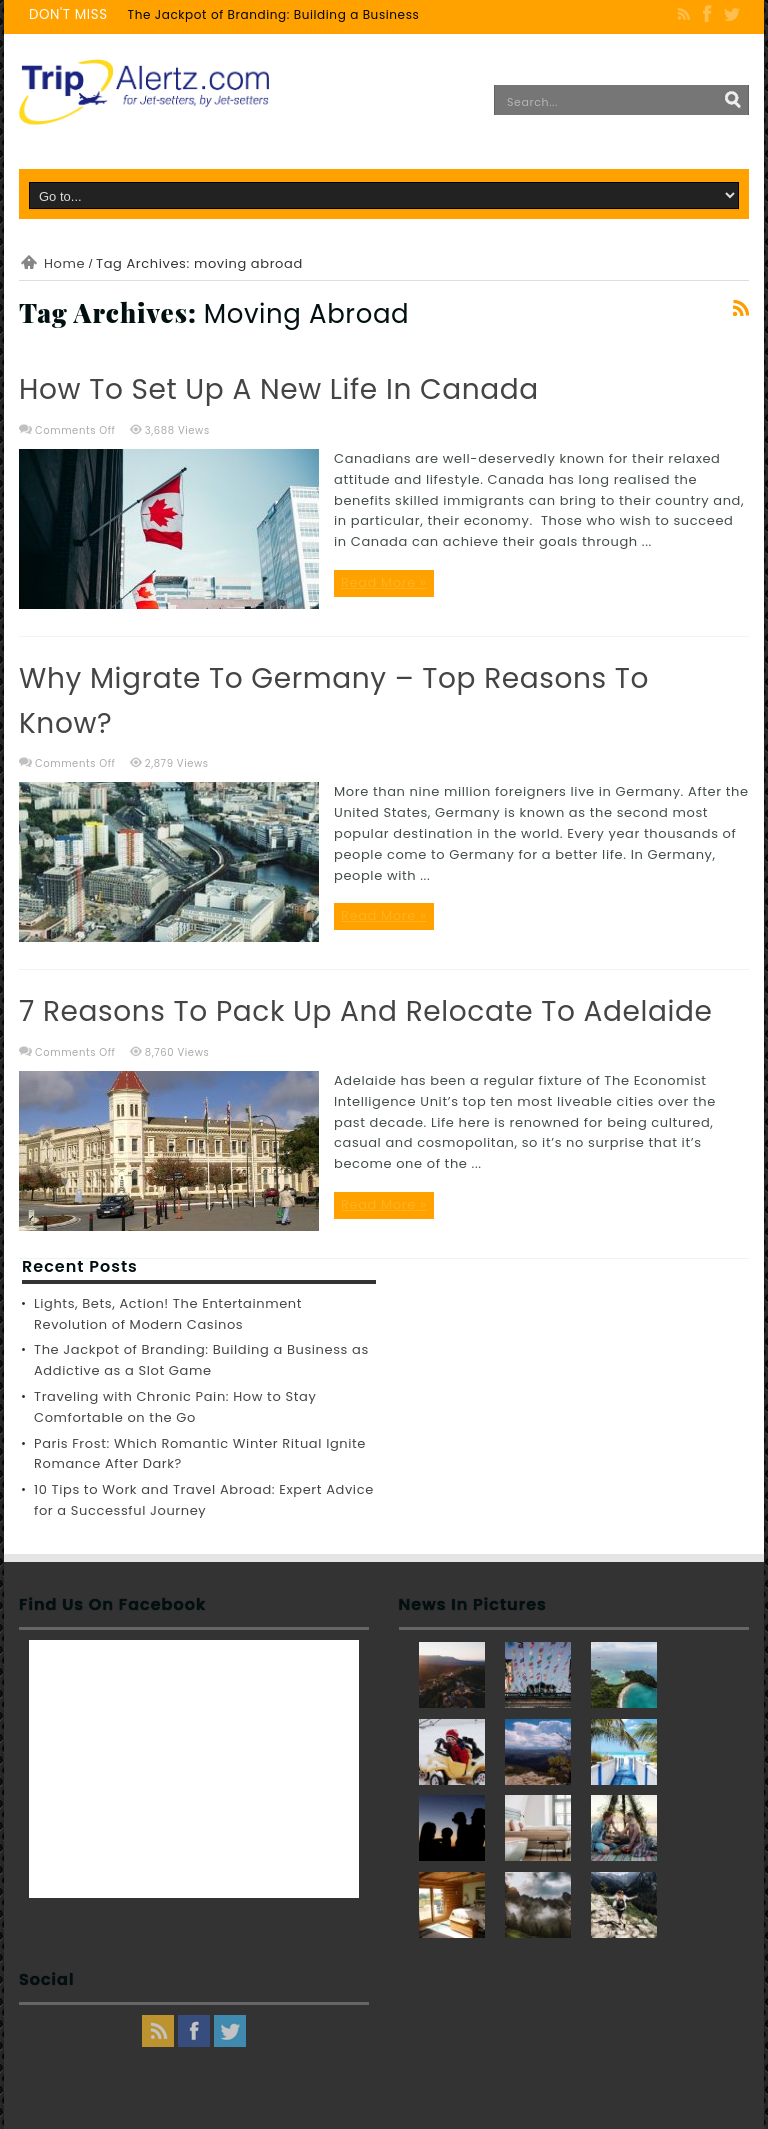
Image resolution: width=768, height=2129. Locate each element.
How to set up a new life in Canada (279, 389)
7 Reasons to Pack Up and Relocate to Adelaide (366, 1011)
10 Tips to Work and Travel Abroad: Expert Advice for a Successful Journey (204, 1500)
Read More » (384, 582)
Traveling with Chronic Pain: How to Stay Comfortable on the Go (175, 1407)
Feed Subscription (741, 308)
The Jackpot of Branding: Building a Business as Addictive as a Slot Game (368, 14)
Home (64, 263)
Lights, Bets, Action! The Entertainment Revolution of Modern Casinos (168, 1314)
